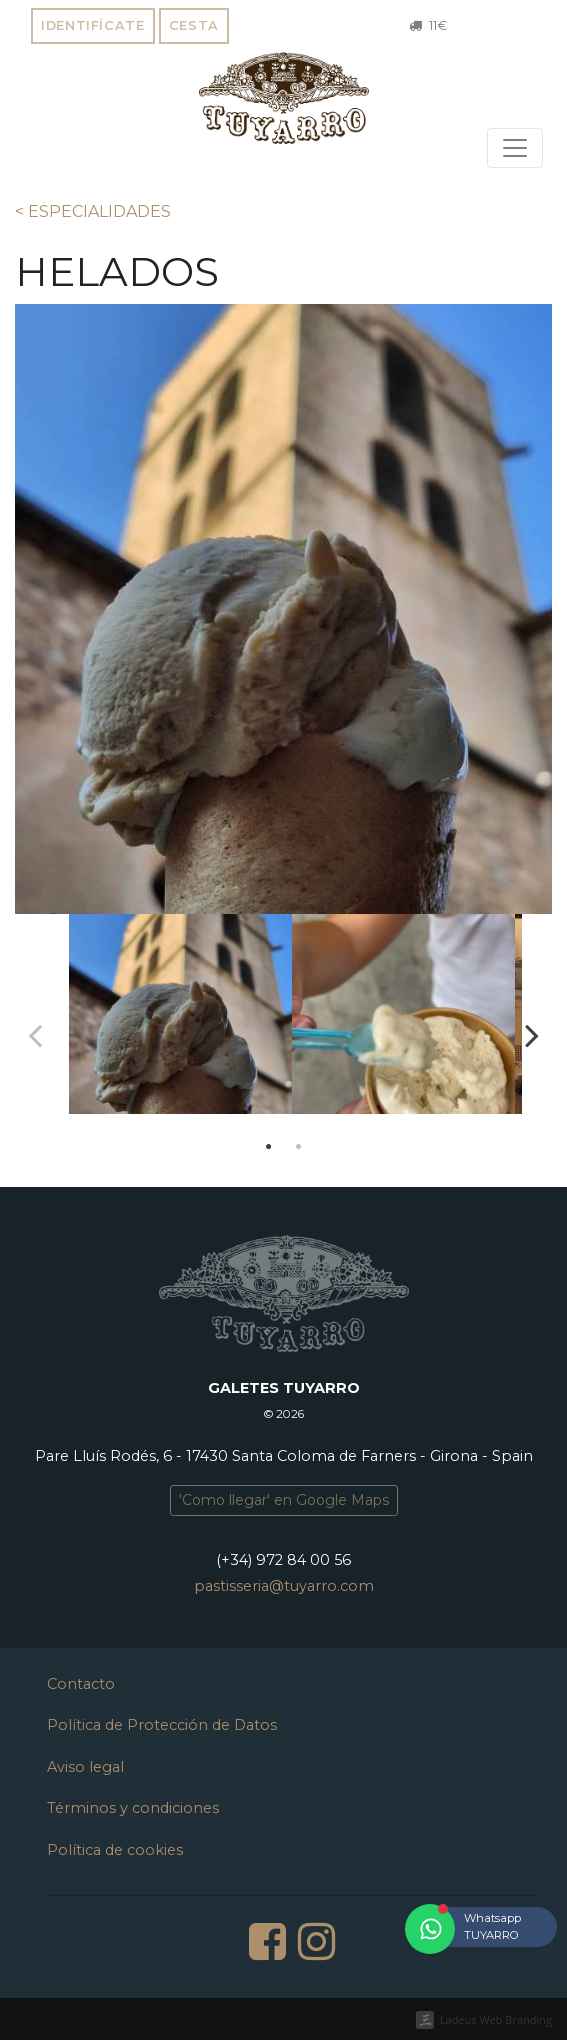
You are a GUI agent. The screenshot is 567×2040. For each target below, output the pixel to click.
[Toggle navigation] (515, 148)
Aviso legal (85, 1767)
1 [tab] (269, 1147)
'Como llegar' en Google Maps (284, 1500)
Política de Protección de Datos (162, 1725)
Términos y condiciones (133, 1808)
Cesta (194, 25)
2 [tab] (299, 1147)
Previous (35, 1035)
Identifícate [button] (93, 25)
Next (532, 1035)
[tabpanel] (172, 1022)
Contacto (81, 1684)
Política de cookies (115, 1850)
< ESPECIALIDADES (93, 211)
